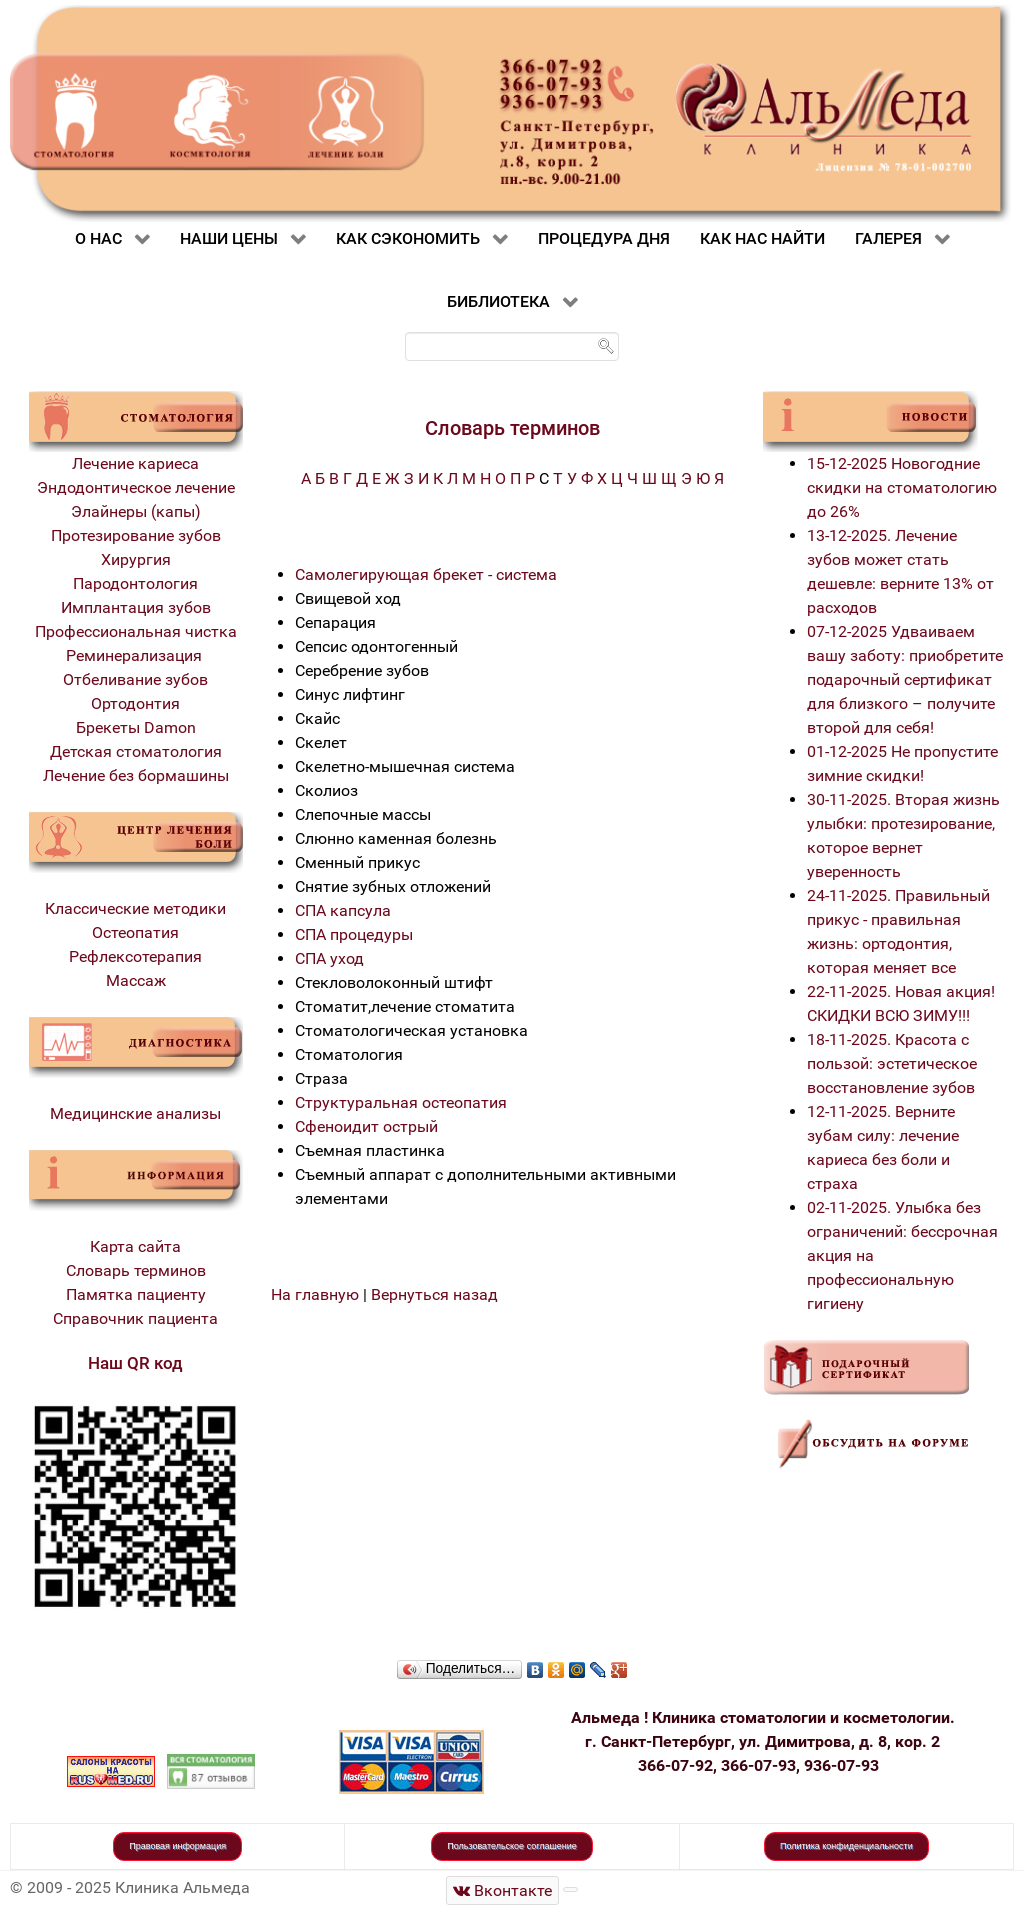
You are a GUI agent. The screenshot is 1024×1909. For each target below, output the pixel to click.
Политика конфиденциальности (846, 1846)
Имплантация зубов (136, 607)
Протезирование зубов (136, 535)
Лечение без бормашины (136, 775)
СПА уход (329, 958)
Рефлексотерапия (135, 956)
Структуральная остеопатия (401, 1102)
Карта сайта (135, 1246)
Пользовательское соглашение (512, 1846)
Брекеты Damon (136, 727)
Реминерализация (136, 655)
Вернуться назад (434, 1294)
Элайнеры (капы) (136, 511)
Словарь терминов (136, 1270)
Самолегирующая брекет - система (426, 574)
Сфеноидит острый (366, 1126)
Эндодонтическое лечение (136, 487)
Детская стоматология (136, 751)
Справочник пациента (135, 1318)
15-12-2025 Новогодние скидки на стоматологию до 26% (902, 487)
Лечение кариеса (135, 463)
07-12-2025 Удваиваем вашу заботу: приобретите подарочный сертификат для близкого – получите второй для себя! (905, 679)
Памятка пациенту (136, 1294)
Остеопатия (135, 932)
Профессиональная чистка (136, 631)
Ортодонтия (135, 703)
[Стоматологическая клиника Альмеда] (503, 1890)
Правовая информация (177, 1846)
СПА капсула (343, 910)
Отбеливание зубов (135, 679)
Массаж (136, 980)
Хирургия (136, 559)
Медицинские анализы (135, 1113)
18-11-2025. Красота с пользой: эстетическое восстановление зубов (892, 1063)
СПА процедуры (354, 934)
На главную (315, 1294)
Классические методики (135, 908)
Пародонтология (135, 583)
